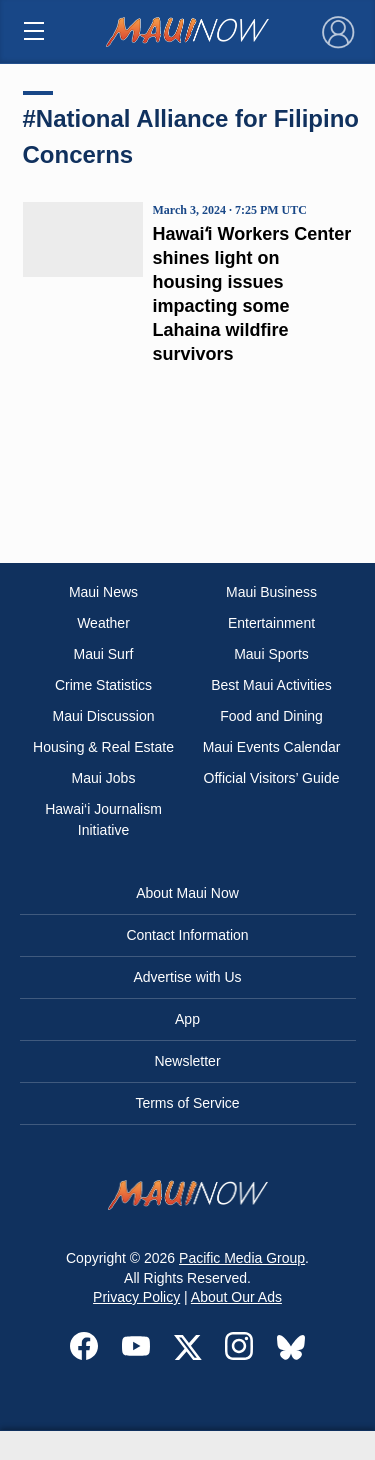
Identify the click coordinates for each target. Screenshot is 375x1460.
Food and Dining (271, 716)
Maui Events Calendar (272, 747)
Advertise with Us (187, 977)
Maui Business (271, 592)
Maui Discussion (104, 716)
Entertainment (271, 623)
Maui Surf (104, 654)
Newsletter (187, 1061)
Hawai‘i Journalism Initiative (103, 819)
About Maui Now (187, 893)
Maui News (103, 592)
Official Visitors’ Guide (272, 778)
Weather (103, 623)
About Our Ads (236, 1297)
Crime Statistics (103, 685)
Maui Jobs (104, 778)
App (187, 1019)
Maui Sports (271, 654)
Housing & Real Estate (103, 747)
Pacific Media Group (242, 1258)
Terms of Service (187, 1103)
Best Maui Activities (271, 685)
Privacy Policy (136, 1297)
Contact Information (187, 935)
